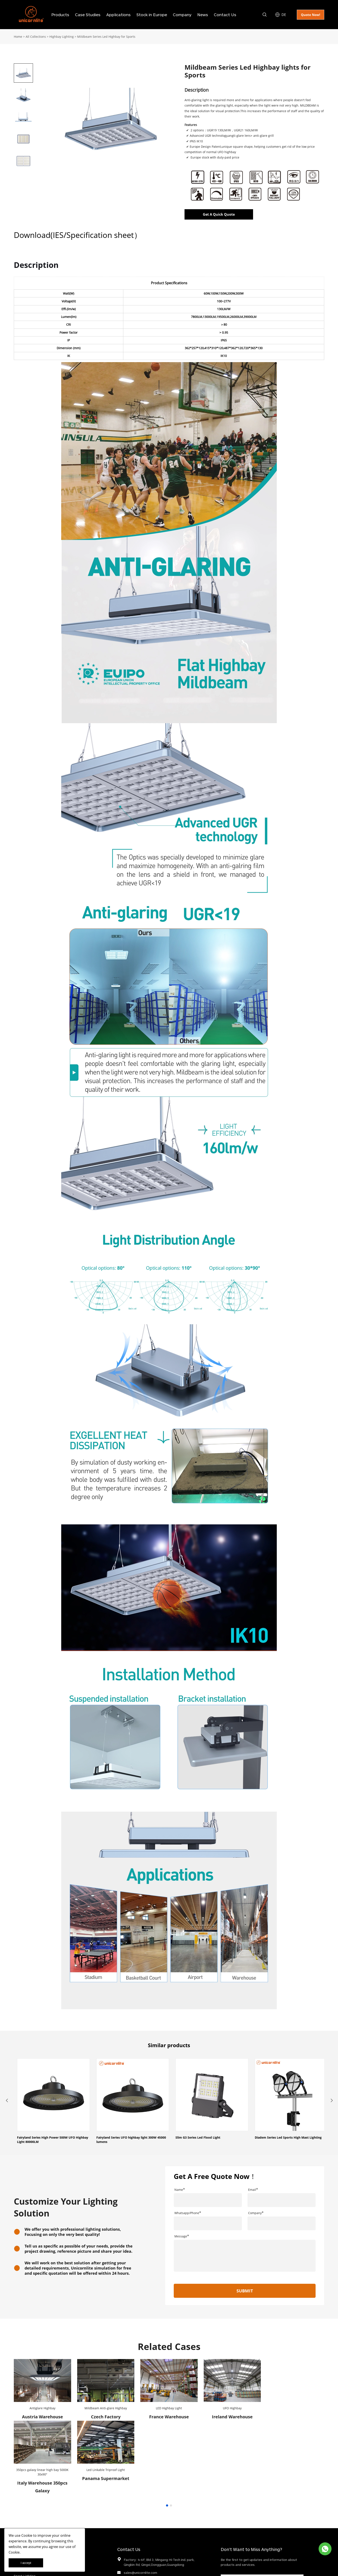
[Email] (255, 2518)
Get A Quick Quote (219, 214)
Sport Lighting (24, 2514)
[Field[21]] (208, 2223)
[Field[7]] (208, 2200)
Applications (118, 14)
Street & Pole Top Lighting (34, 2522)
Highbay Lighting (61, 37)
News (202, 14)
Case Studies (87, 14)
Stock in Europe (151, 14)
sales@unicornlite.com (140, 2511)
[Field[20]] (281, 2223)
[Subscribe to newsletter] (297, 2518)
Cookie (26, 2535)
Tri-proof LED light (28, 2506)
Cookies (90, 2554)
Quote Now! (310, 15)
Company (182, 14)
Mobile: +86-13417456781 (144, 2519)
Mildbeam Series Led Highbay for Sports (106, 37)
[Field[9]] (281, 2200)
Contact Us (225, 14)
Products (60, 14)
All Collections (36, 37)
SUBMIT (244, 2291)
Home (18, 37)
